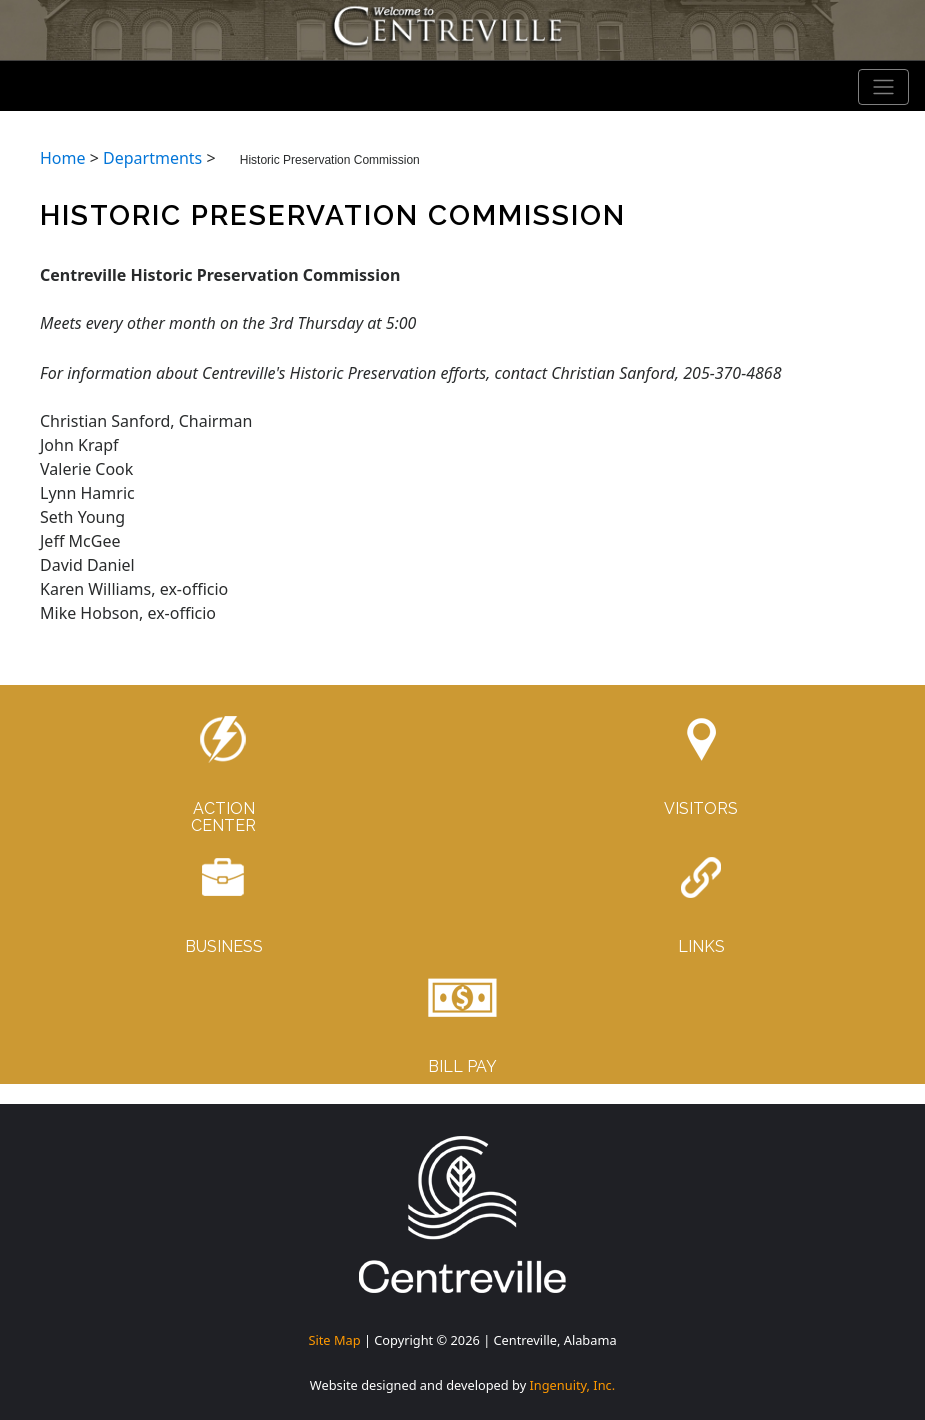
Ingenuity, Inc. (573, 1385)
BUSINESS (224, 946)
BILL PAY (462, 1066)
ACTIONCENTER (223, 817)
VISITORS (701, 808)
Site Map (334, 1340)
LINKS (701, 946)
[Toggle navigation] (884, 87)
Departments (152, 158)
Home (63, 158)
